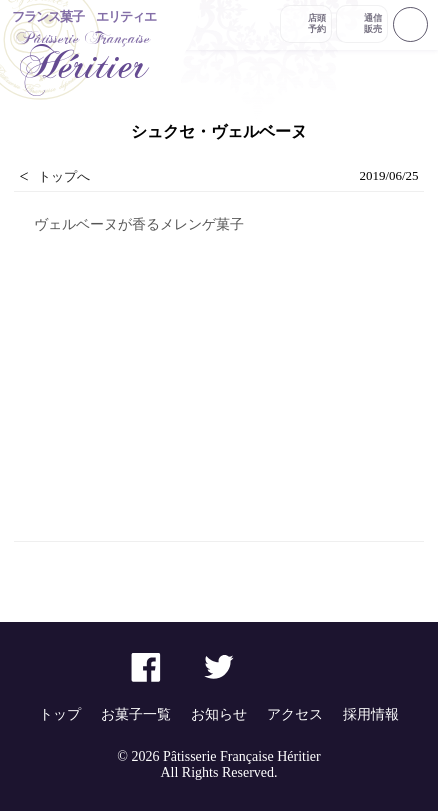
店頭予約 (317, 23)
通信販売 (373, 23)
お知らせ (219, 714)
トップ (60, 714)
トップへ (64, 176)
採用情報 (371, 714)
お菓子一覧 (136, 714)
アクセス (295, 714)
